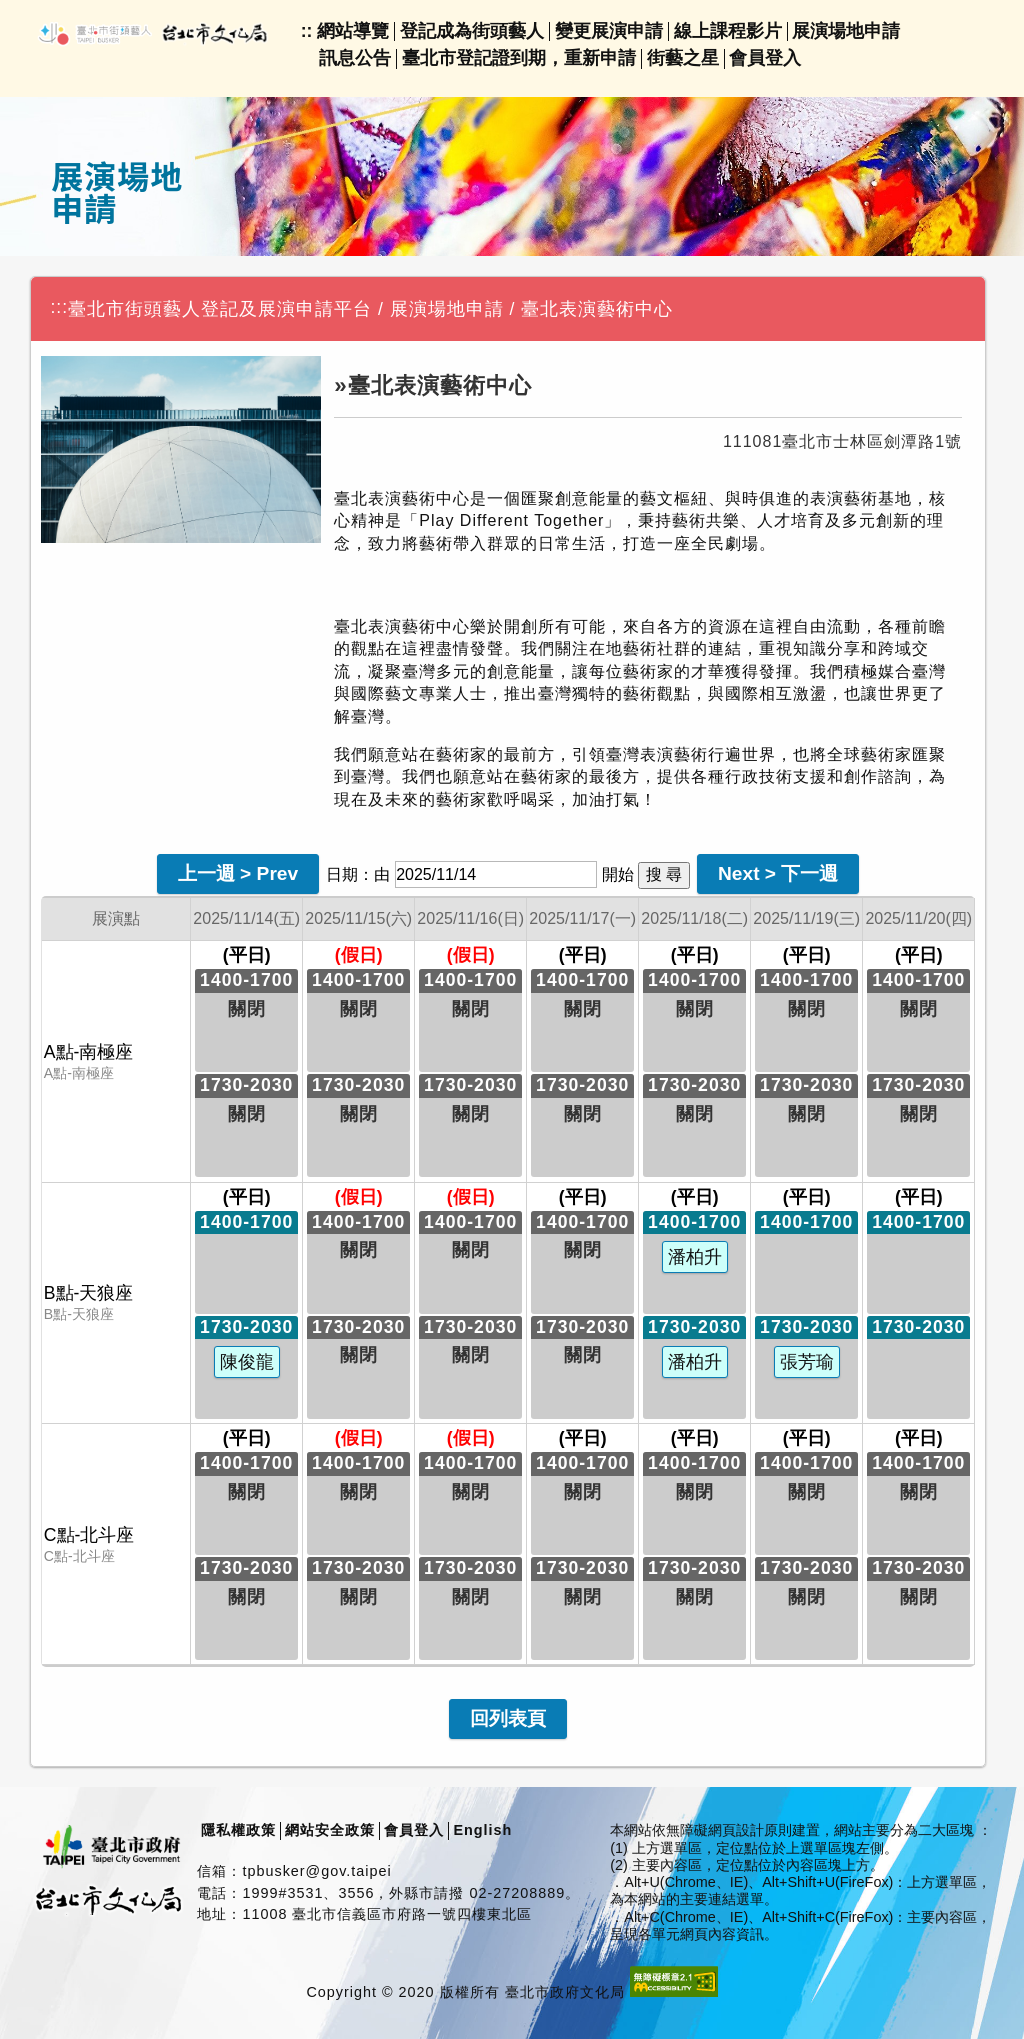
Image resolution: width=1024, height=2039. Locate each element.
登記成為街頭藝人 (472, 31)
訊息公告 (355, 58)
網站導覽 (353, 31)
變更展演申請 (609, 31)
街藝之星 (683, 58)
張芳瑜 (807, 1362)
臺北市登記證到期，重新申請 (519, 58)
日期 (342, 874)
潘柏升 (695, 1257)
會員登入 (765, 58)
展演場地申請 (846, 31)
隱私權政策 (238, 1830)
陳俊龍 (247, 1362)
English (482, 1830)
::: (59, 307)
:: (307, 31)
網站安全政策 (330, 1830)
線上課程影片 (728, 31)
